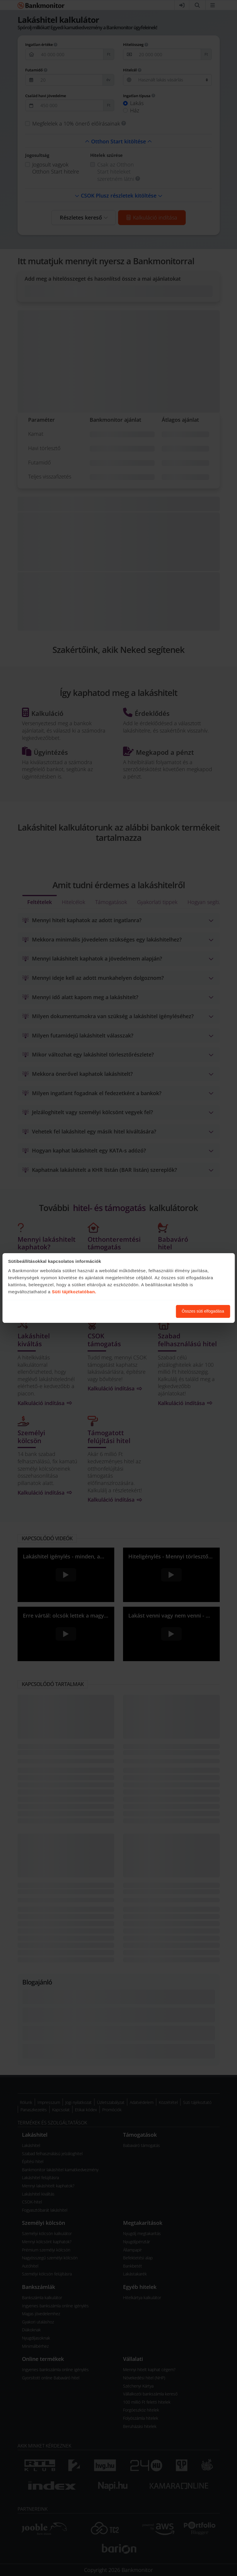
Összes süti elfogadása (203, 1311)
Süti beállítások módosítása (139, 1311)
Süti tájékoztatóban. (74, 1291)
